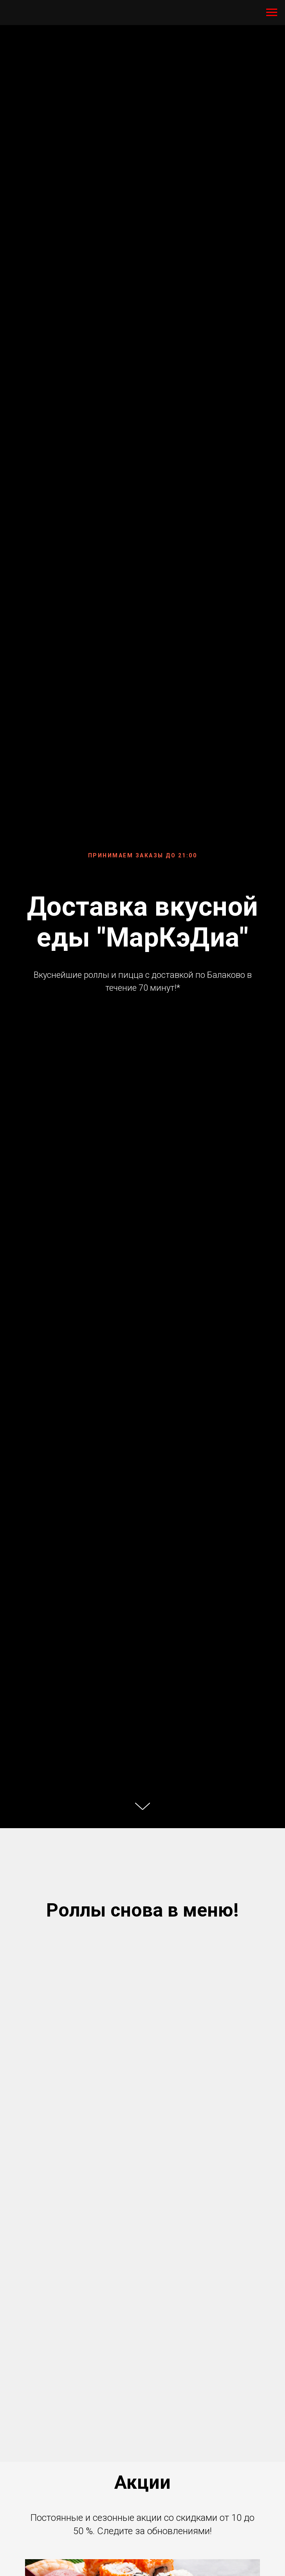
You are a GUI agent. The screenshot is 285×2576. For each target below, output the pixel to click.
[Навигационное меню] (271, 12)
